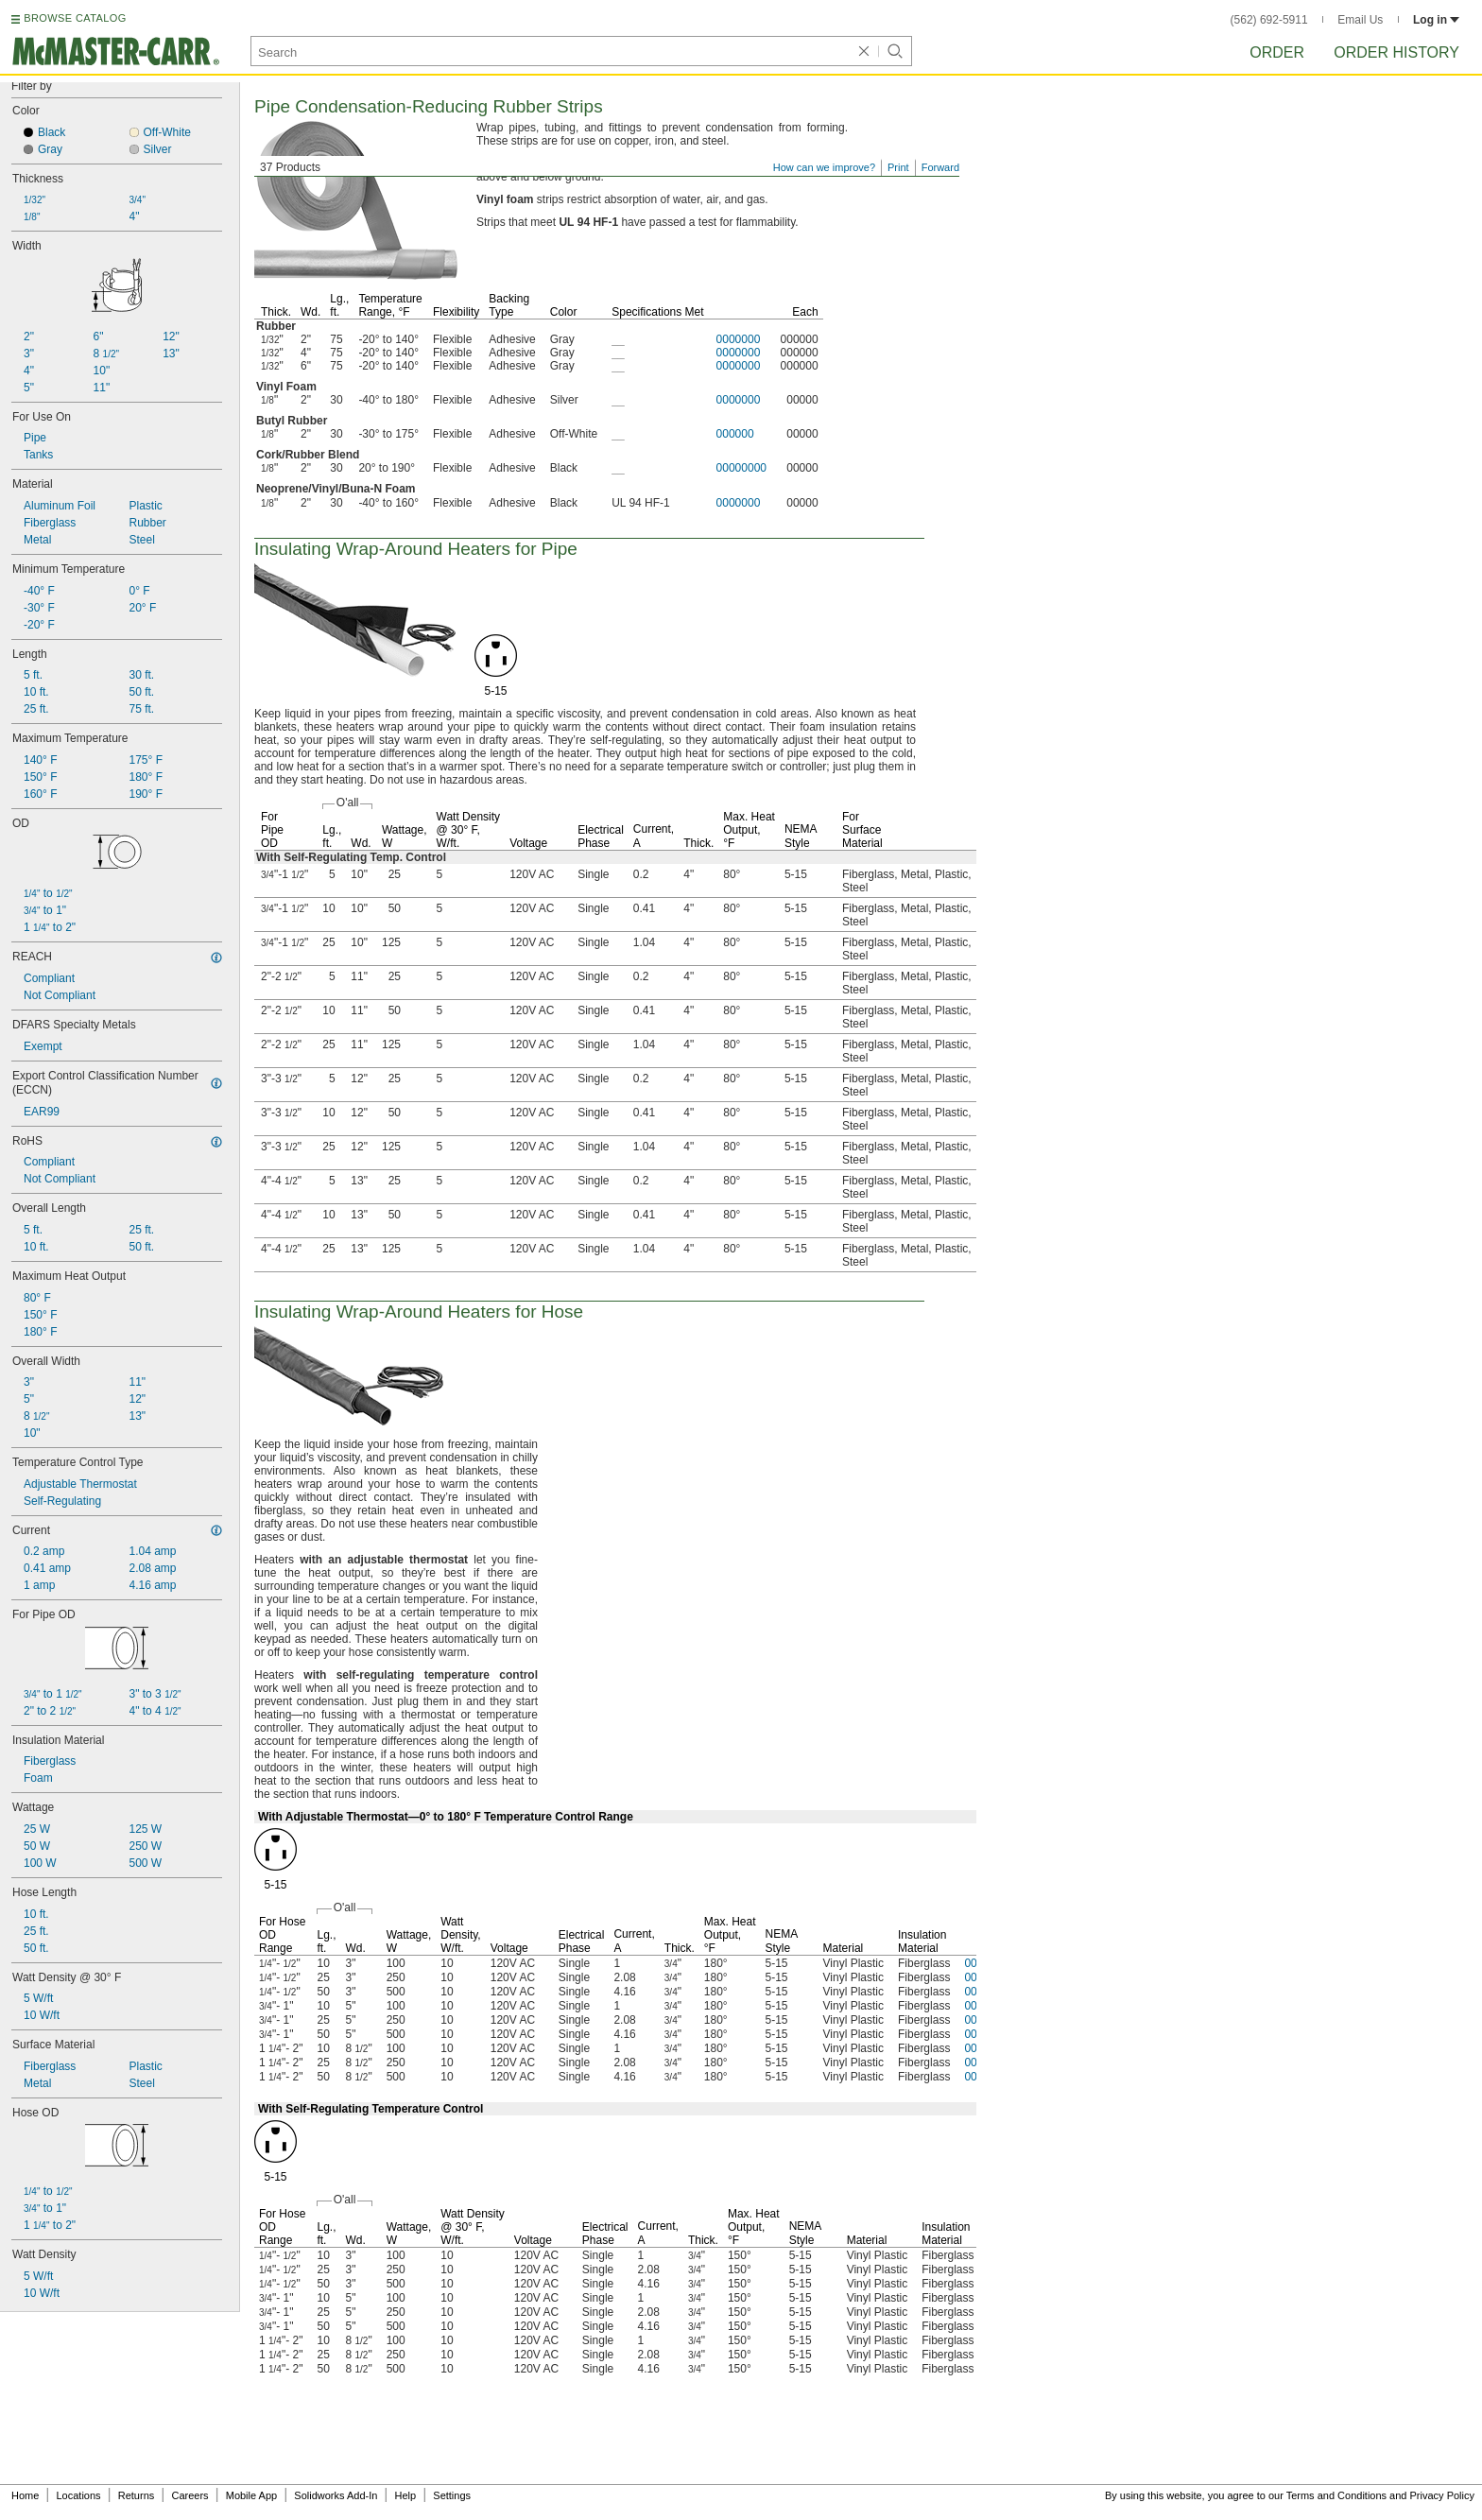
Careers (189, 2495)
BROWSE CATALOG (75, 18)
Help (406, 2495)
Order (1276, 52)
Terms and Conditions (1336, 2495)
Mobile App (251, 2495)
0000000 (738, 339)
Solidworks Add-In (335, 2495)
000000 (735, 433)
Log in (1436, 19)
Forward (940, 167)
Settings (452, 2495)
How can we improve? (824, 167)
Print (898, 167)
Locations (79, 2495)
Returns (136, 2495)
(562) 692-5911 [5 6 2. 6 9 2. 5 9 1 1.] (1269, 19)
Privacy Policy (1442, 2495)
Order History (1396, 52)
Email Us (1360, 19)
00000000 (741, 468)
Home (25, 2495)
